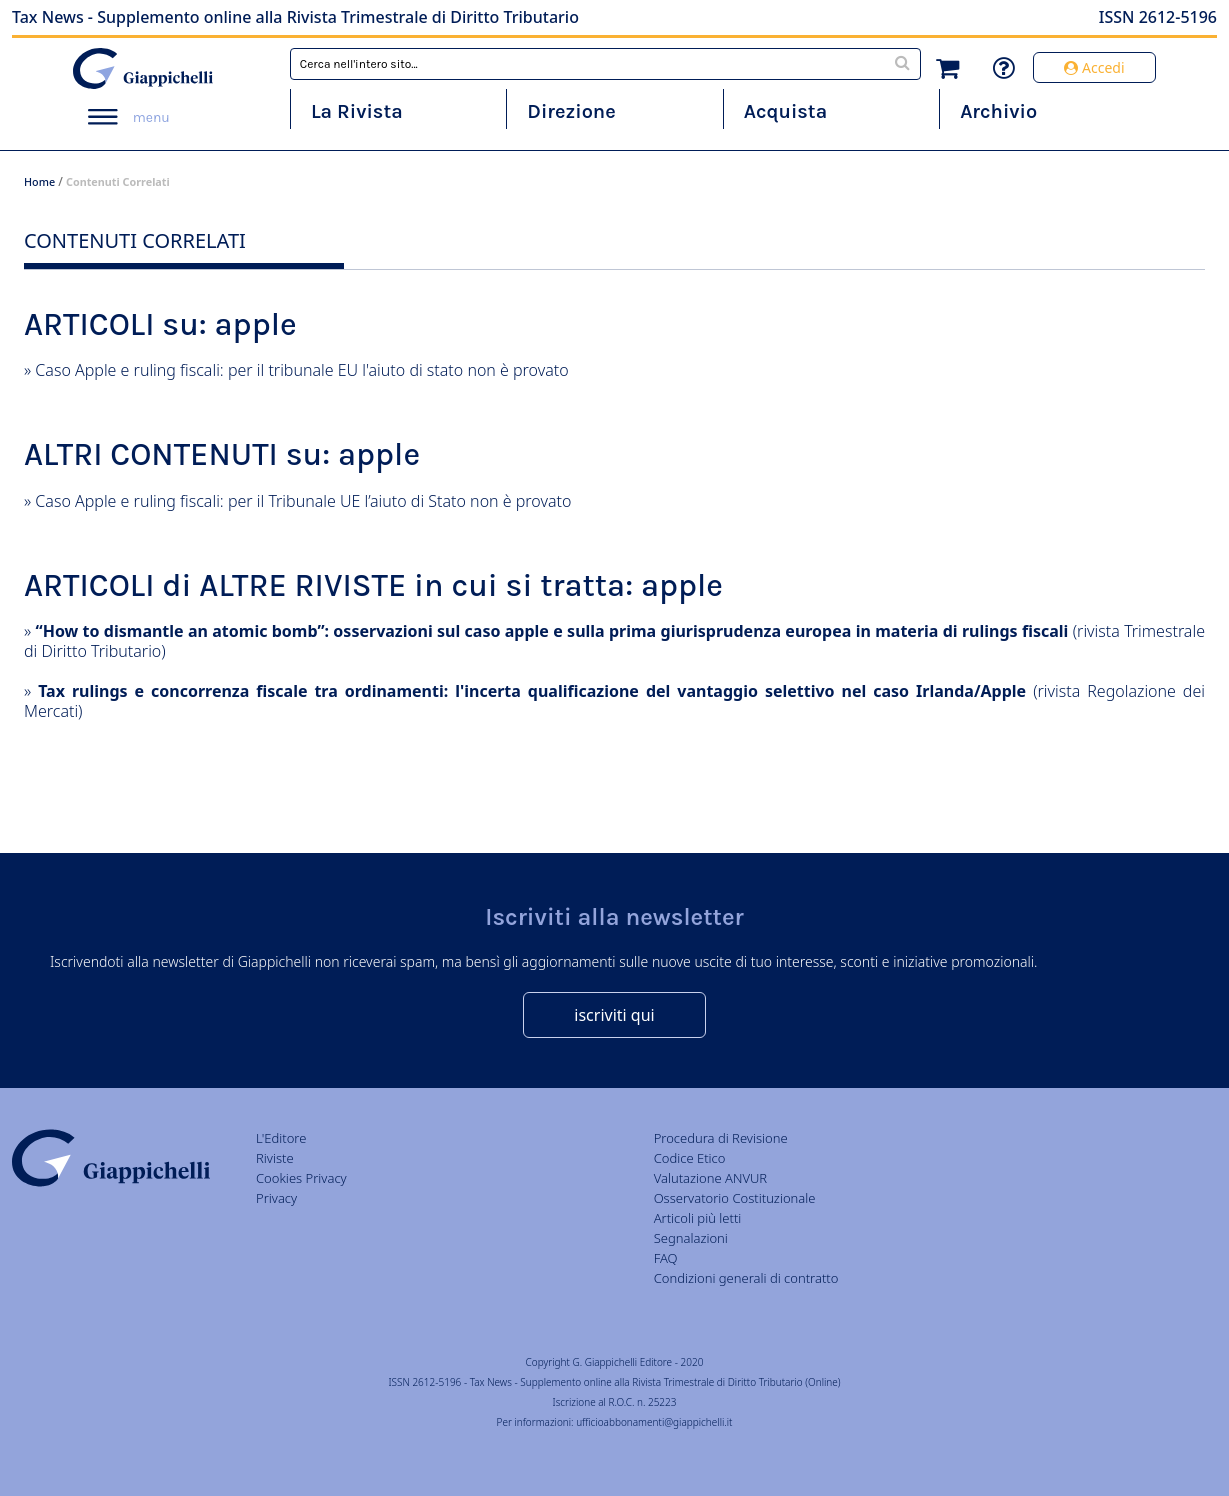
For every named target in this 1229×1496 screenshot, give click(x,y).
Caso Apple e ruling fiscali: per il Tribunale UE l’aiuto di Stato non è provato (303, 501)
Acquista (785, 111)
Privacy (276, 1198)
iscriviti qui (614, 1015)
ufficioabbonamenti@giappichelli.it (654, 1422)
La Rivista (357, 111)
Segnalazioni (691, 1238)
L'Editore (281, 1138)
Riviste (275, 1158)
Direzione (571, 111)
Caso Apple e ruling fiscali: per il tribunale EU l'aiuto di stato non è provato (301, 370)
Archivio (998, 111)
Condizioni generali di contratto (746, 1278)
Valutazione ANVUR (711, 1178)
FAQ (666, 1258)
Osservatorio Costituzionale (735, 1198)
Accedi (1094, 67)
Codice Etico (690, 1158)
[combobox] (605, 64)
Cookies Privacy (301, 1178)
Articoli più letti (698, 1218)
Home (39, 181)
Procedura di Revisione (721, 1138)
